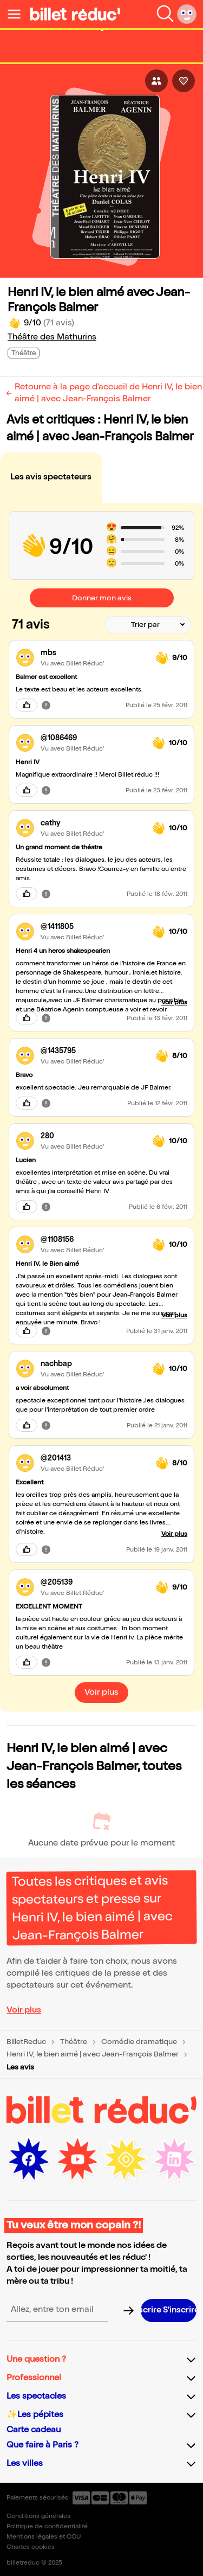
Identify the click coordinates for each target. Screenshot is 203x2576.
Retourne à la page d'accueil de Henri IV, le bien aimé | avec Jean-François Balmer (108, 393)
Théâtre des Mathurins (52, 337)
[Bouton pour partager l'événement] (156, 80)
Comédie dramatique (139, 2041)
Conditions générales (38, 2516)
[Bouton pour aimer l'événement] (183, 80)
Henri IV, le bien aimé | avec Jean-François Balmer (92, 2054)
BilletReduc (26, 2041)
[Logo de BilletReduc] (75, 14)
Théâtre (73, 2041)
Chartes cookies (30, 2547)
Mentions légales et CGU (43, 2537)
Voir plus (23, 2010)
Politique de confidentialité (47, 2526)
